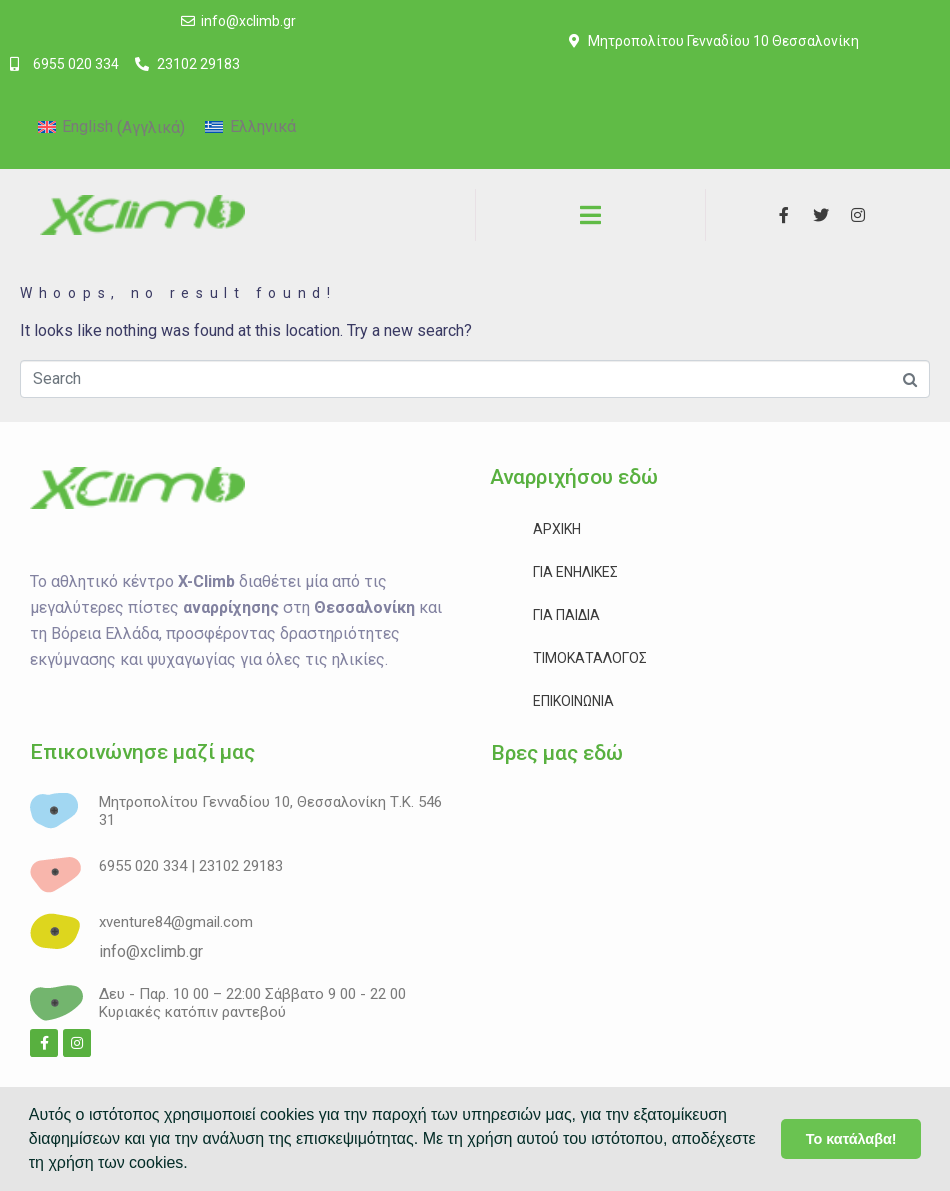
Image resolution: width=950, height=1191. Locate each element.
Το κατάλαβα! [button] (851, 1139)
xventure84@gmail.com (176, 922)
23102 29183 (241, 866)
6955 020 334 (143, 866)
